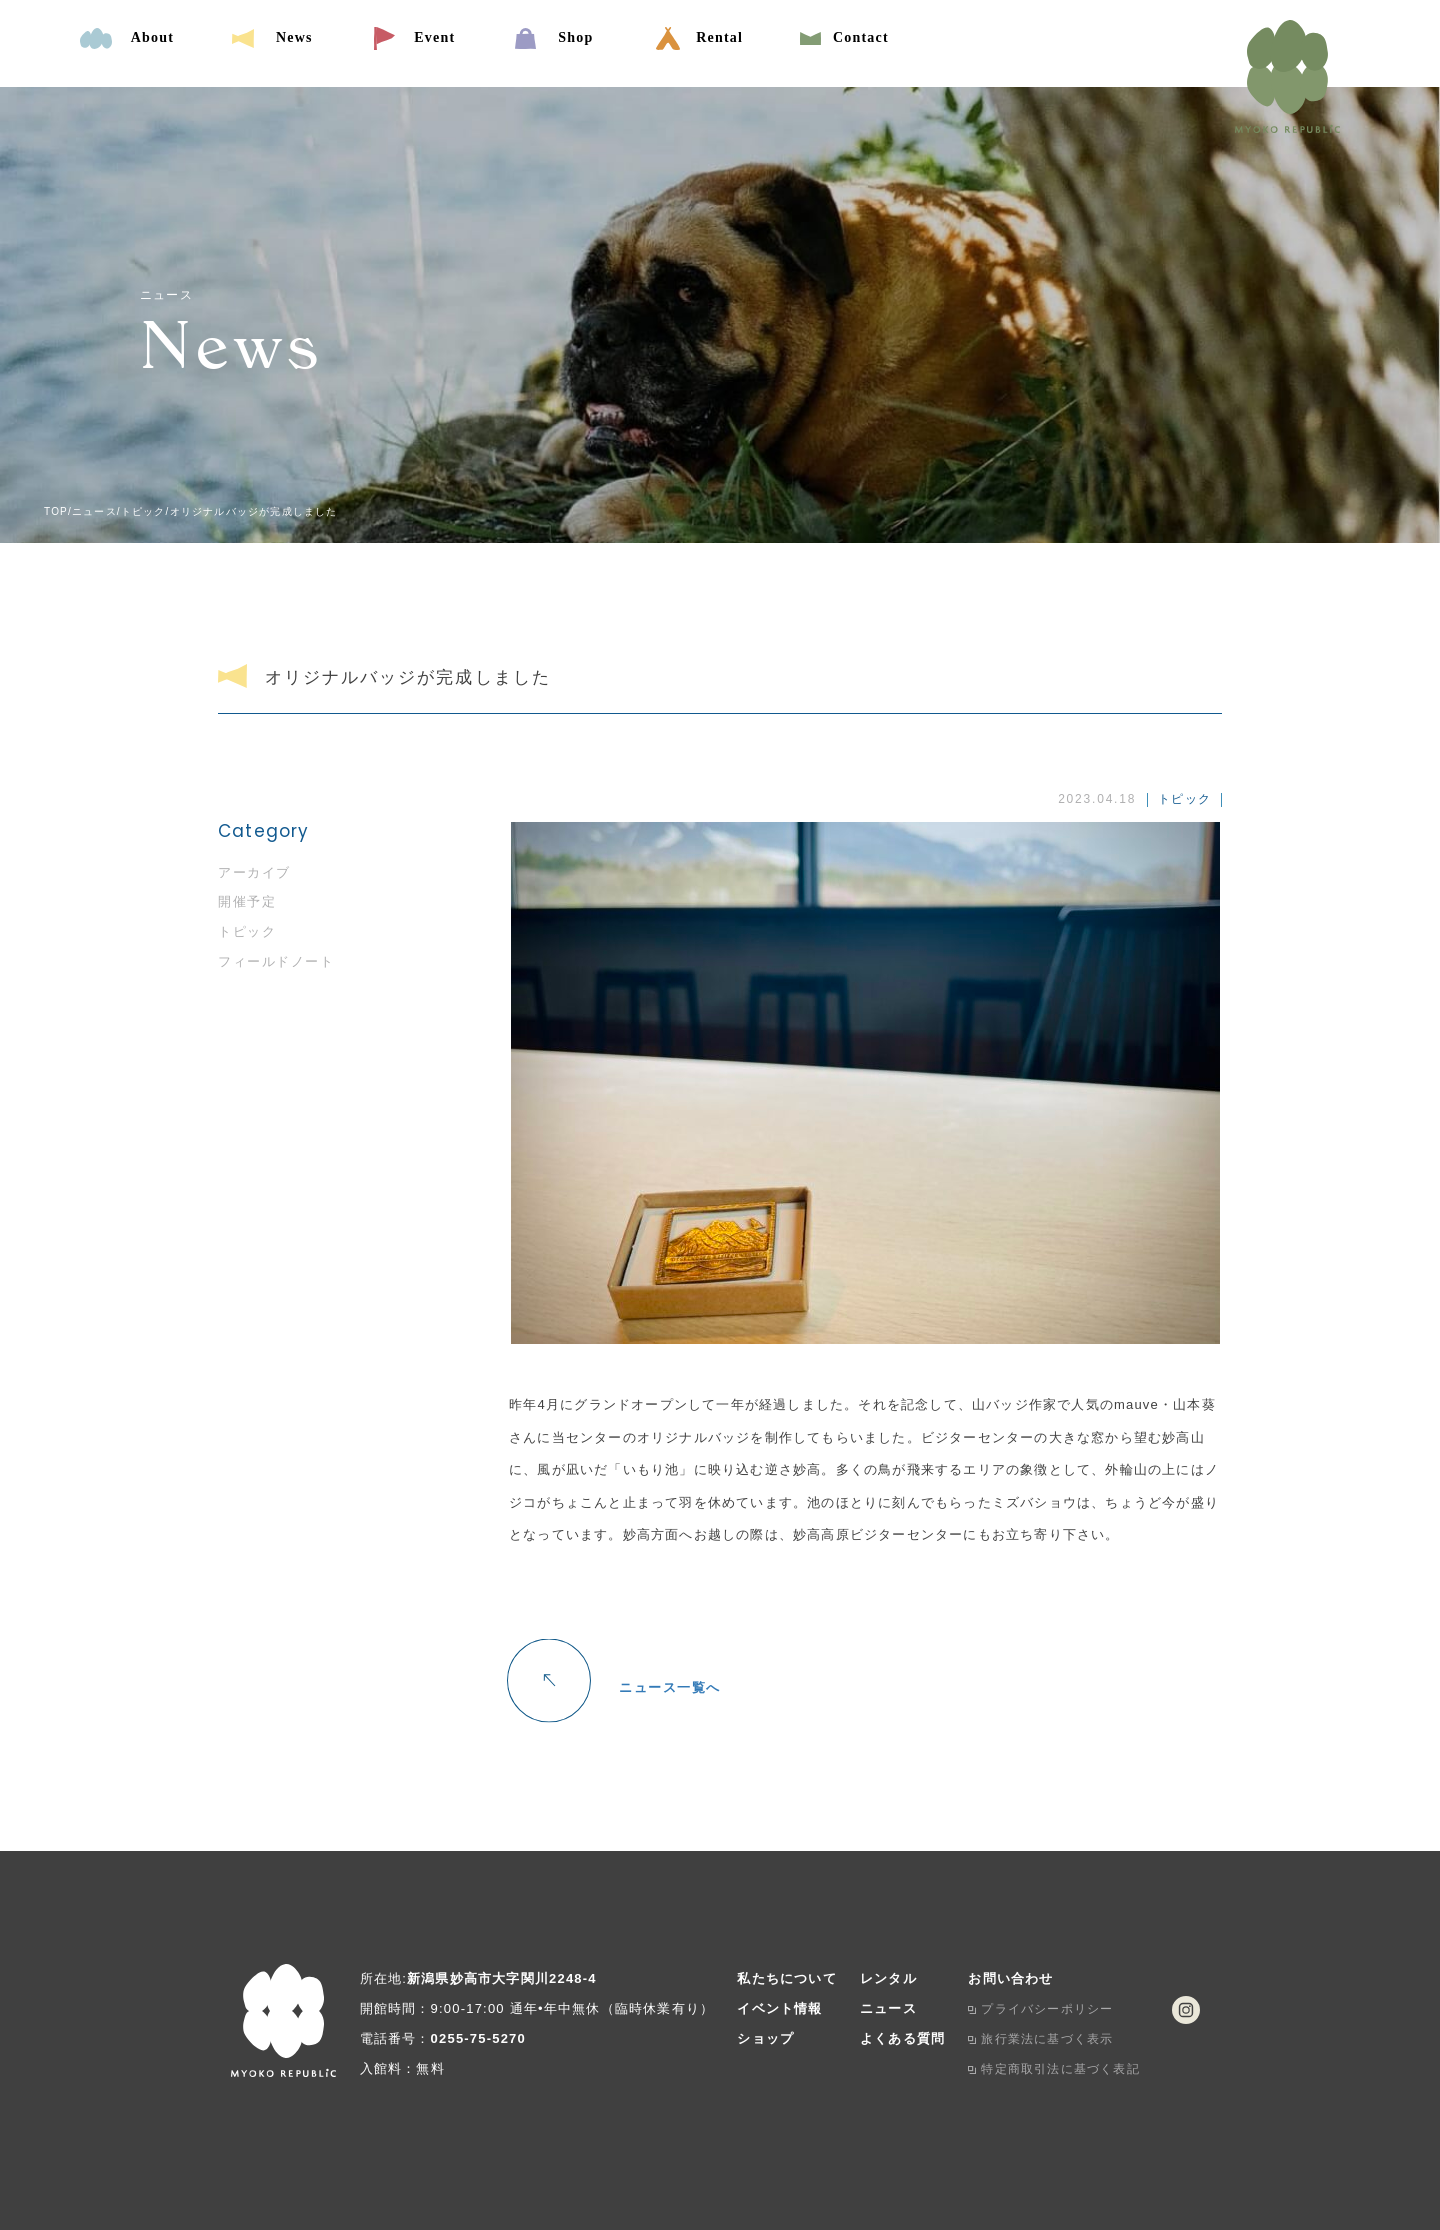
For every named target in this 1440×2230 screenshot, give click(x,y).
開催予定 (247, 901)
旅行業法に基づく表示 (1047, 2039)
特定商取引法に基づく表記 (1060, 2069)
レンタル (888, 1978)
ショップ (765, 2038)
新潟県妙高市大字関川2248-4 (502, 1978)
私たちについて (786, 1978)
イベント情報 (779, 2008)
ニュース (888, 2008)
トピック (247, 931)
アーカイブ (254, 872)
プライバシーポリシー (1047, 2009)
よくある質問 (902, 2038)
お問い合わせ (1010, 1978)
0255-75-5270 (478, 2038)
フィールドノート (276, 961)
